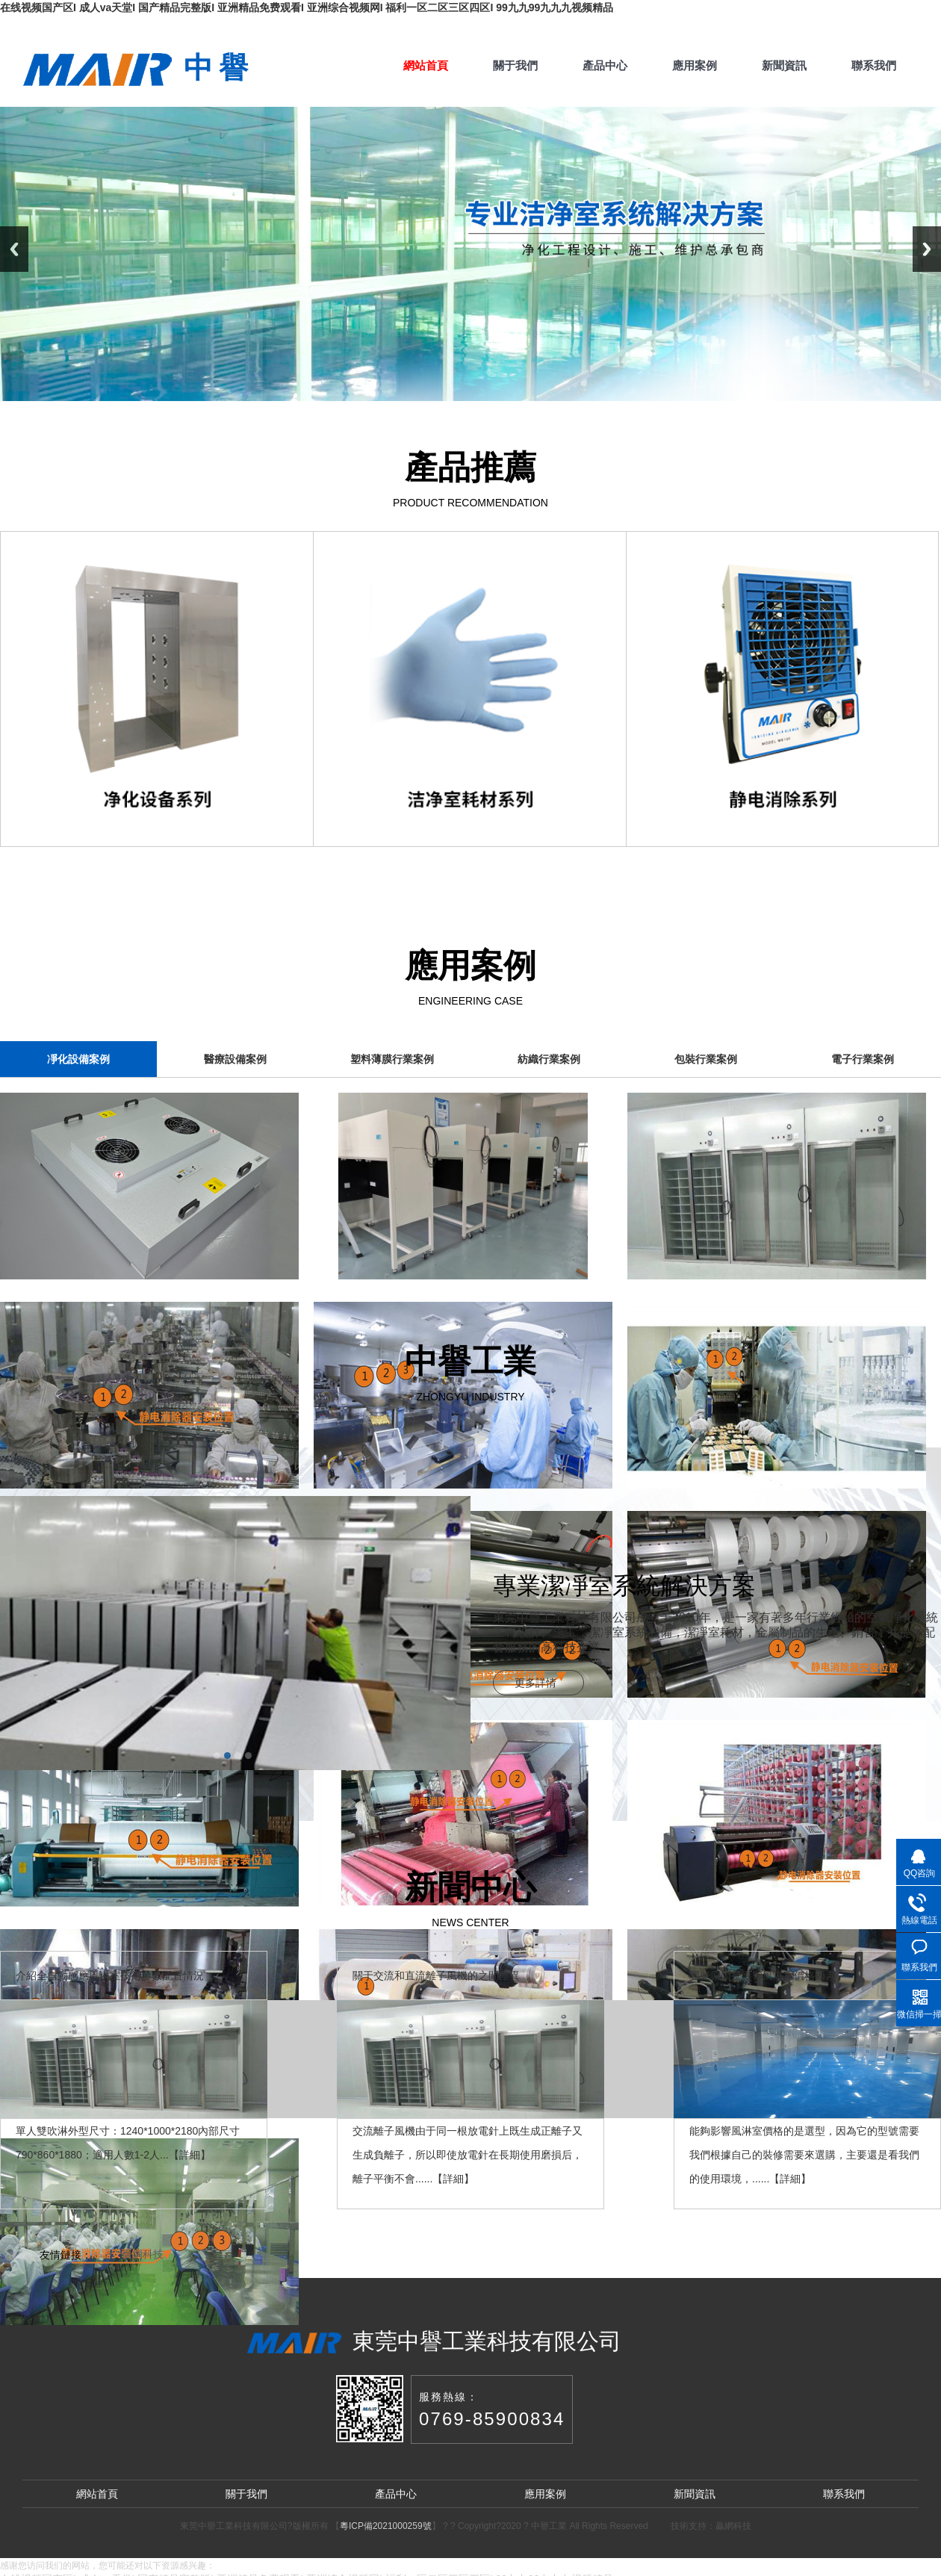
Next (927, 249)
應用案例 (694, 65)
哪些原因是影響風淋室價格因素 (762, 1975)
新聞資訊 (784, 65)
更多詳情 (535, 1683)
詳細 (189, 2155)
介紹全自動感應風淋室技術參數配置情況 (110, 1975)
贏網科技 (143, 2254)
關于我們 (515, 65)
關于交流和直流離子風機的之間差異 (436, 1975)
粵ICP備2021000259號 (386, 2526)
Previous (14, 249)
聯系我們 (873, 65)
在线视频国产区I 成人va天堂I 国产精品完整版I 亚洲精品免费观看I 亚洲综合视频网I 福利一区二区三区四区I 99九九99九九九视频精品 (306, 7)
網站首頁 (425, 65)
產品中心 (605, 65)
